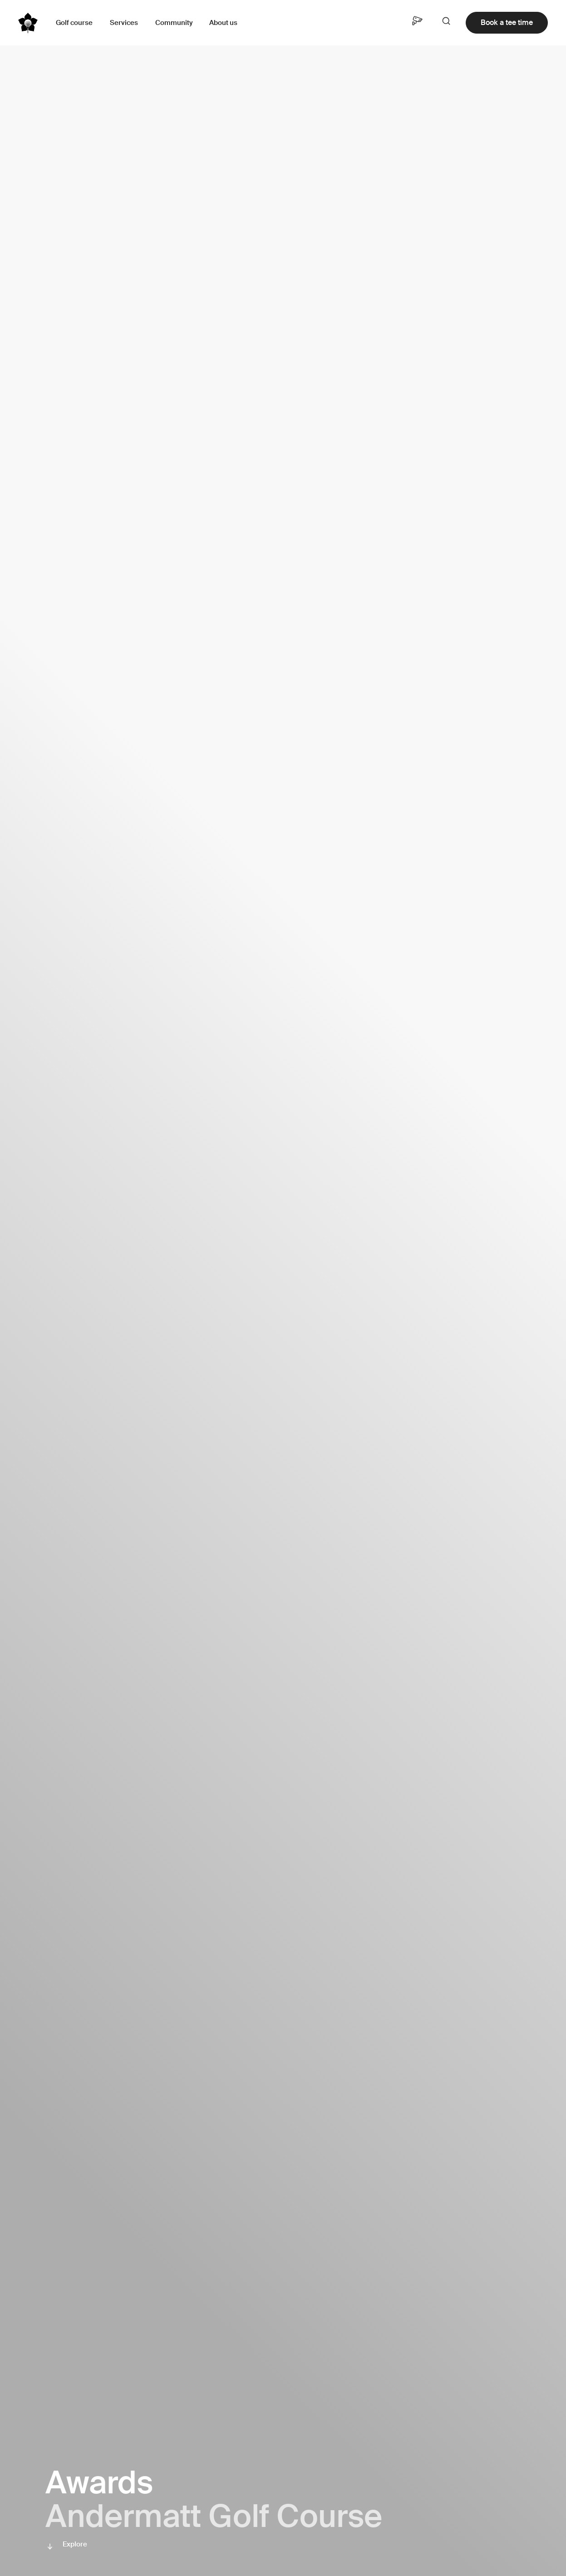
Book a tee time (507, 22)
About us (223, 22)
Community (173, 22)
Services (124, 22)
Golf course (74, 22)
